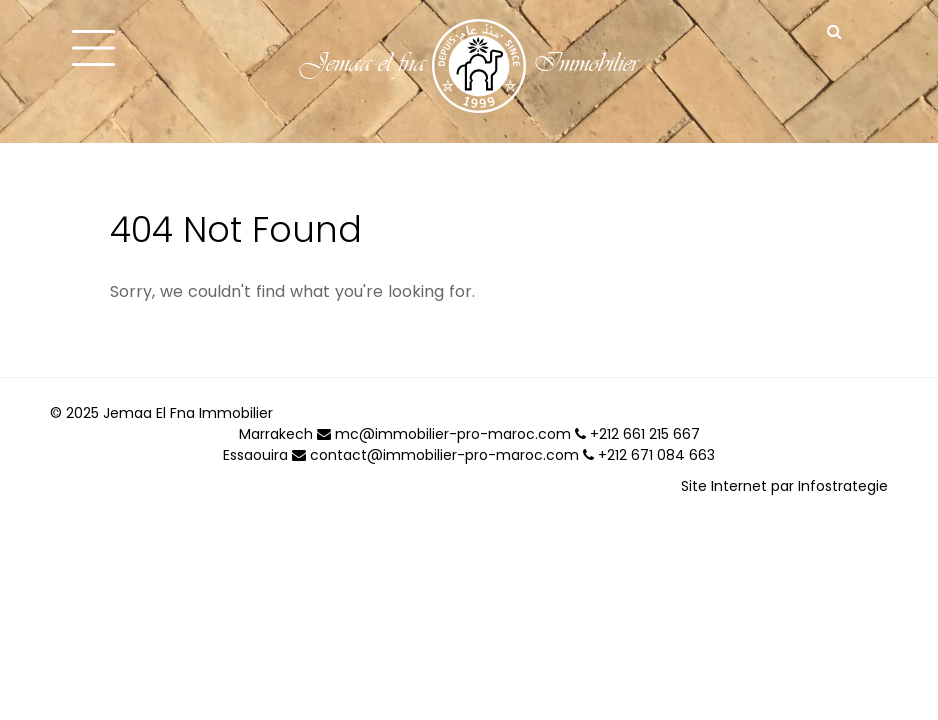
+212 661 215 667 (637, 434)
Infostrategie (843, 486)
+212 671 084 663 (649, 455)
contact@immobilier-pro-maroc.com (435, 455)
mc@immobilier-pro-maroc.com (444, 434)
